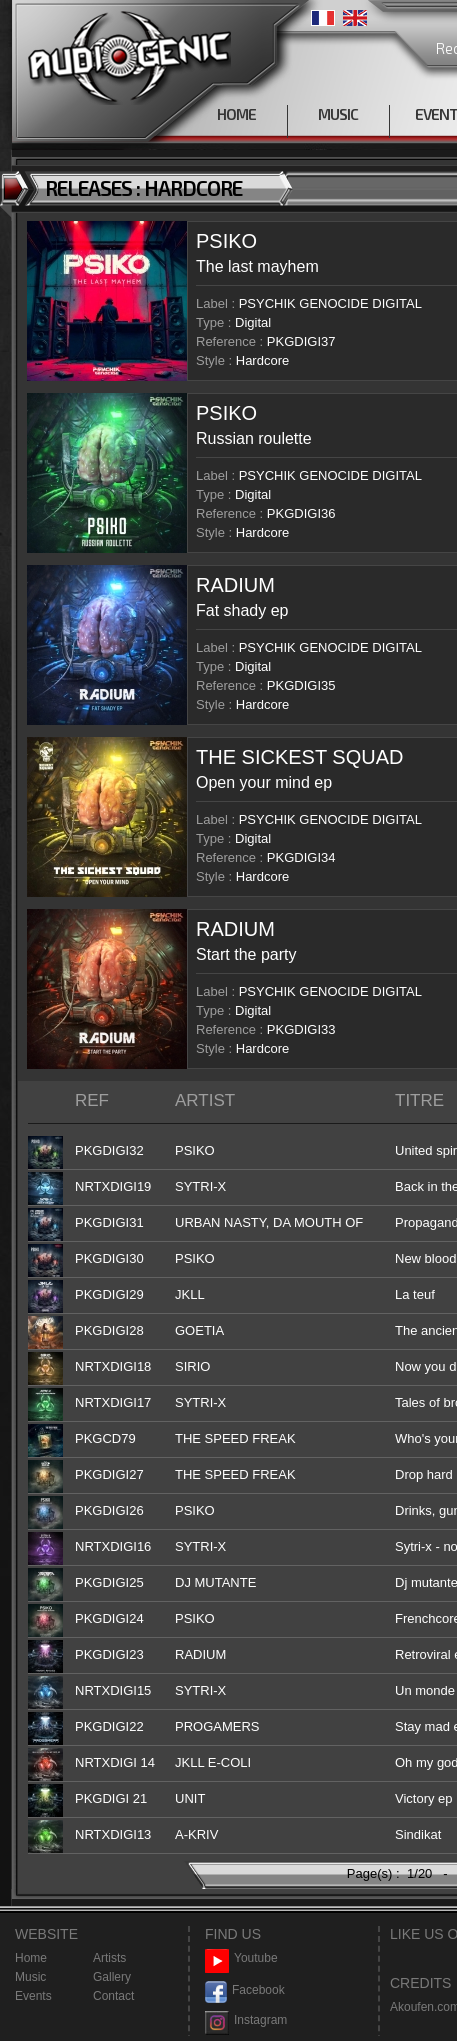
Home (31, 1958)
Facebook (245, 1990)
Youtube (241, 1958)
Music (30, 1977)
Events (33, 1996)
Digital (253, 322)
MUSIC (338, 114)
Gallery (112, 1977)
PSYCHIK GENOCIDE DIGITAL (330, 303)
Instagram (246, 2020)
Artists (109, 1958)
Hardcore (262, 360)
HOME (236, 114)
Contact (113, 1996)
